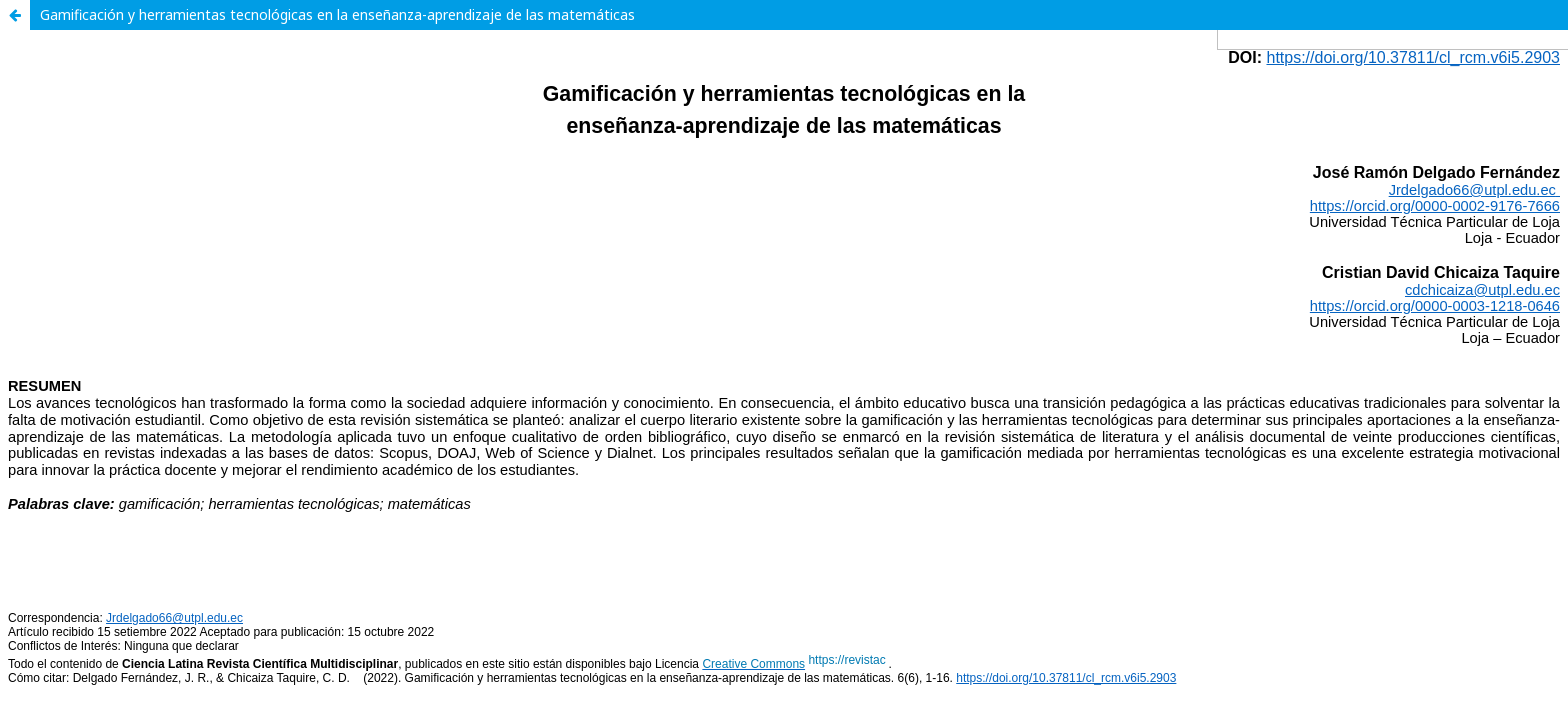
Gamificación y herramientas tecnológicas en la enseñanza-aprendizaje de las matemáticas (337, 14)
